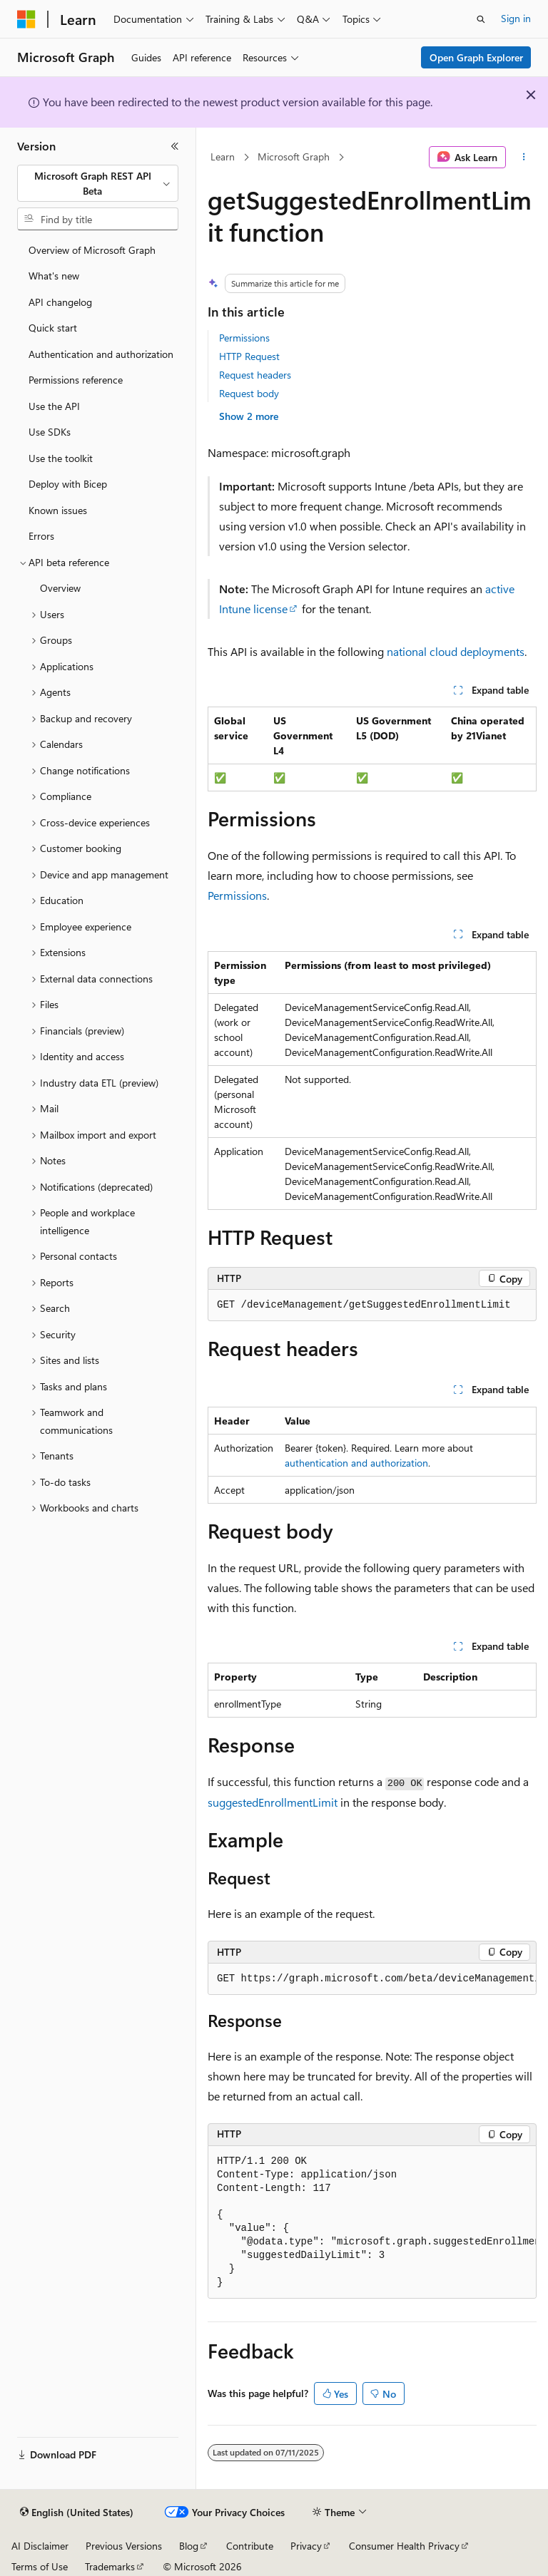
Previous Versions (124, 2545)
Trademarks (110, 2566)
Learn (222, 156)
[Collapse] (175, 146)
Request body (249, 393)
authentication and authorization (356, 1462)
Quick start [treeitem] (53, 327)
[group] (372, 1979)
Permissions (244, 337)
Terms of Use (39, 2566)
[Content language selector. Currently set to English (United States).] (76, 2512)
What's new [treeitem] (54, 275)
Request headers (255, 374)
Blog (188, 2545)
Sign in (516, 18)
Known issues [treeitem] (58, 510)
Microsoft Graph (294, 156)
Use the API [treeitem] (54, 406)
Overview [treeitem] (60, 588)
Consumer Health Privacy (404, 2545)
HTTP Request (249, 356)
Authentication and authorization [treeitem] (101, 354)
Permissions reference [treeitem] (76, 379)
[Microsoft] (26, 19)
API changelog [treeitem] (60, 302)
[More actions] (524, 157)
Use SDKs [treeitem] (50, 431)
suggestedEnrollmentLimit (273, 1802)
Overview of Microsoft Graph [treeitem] (92, 250)
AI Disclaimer (39, 2545)
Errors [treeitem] (41, 536)
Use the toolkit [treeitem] (61, 458)
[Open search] (481, 19)
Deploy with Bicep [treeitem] (68, 484)
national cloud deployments (455, 651)
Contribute (249, 2545)
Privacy (306, 2545)
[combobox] (97, 183)
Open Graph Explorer (476, 57)
